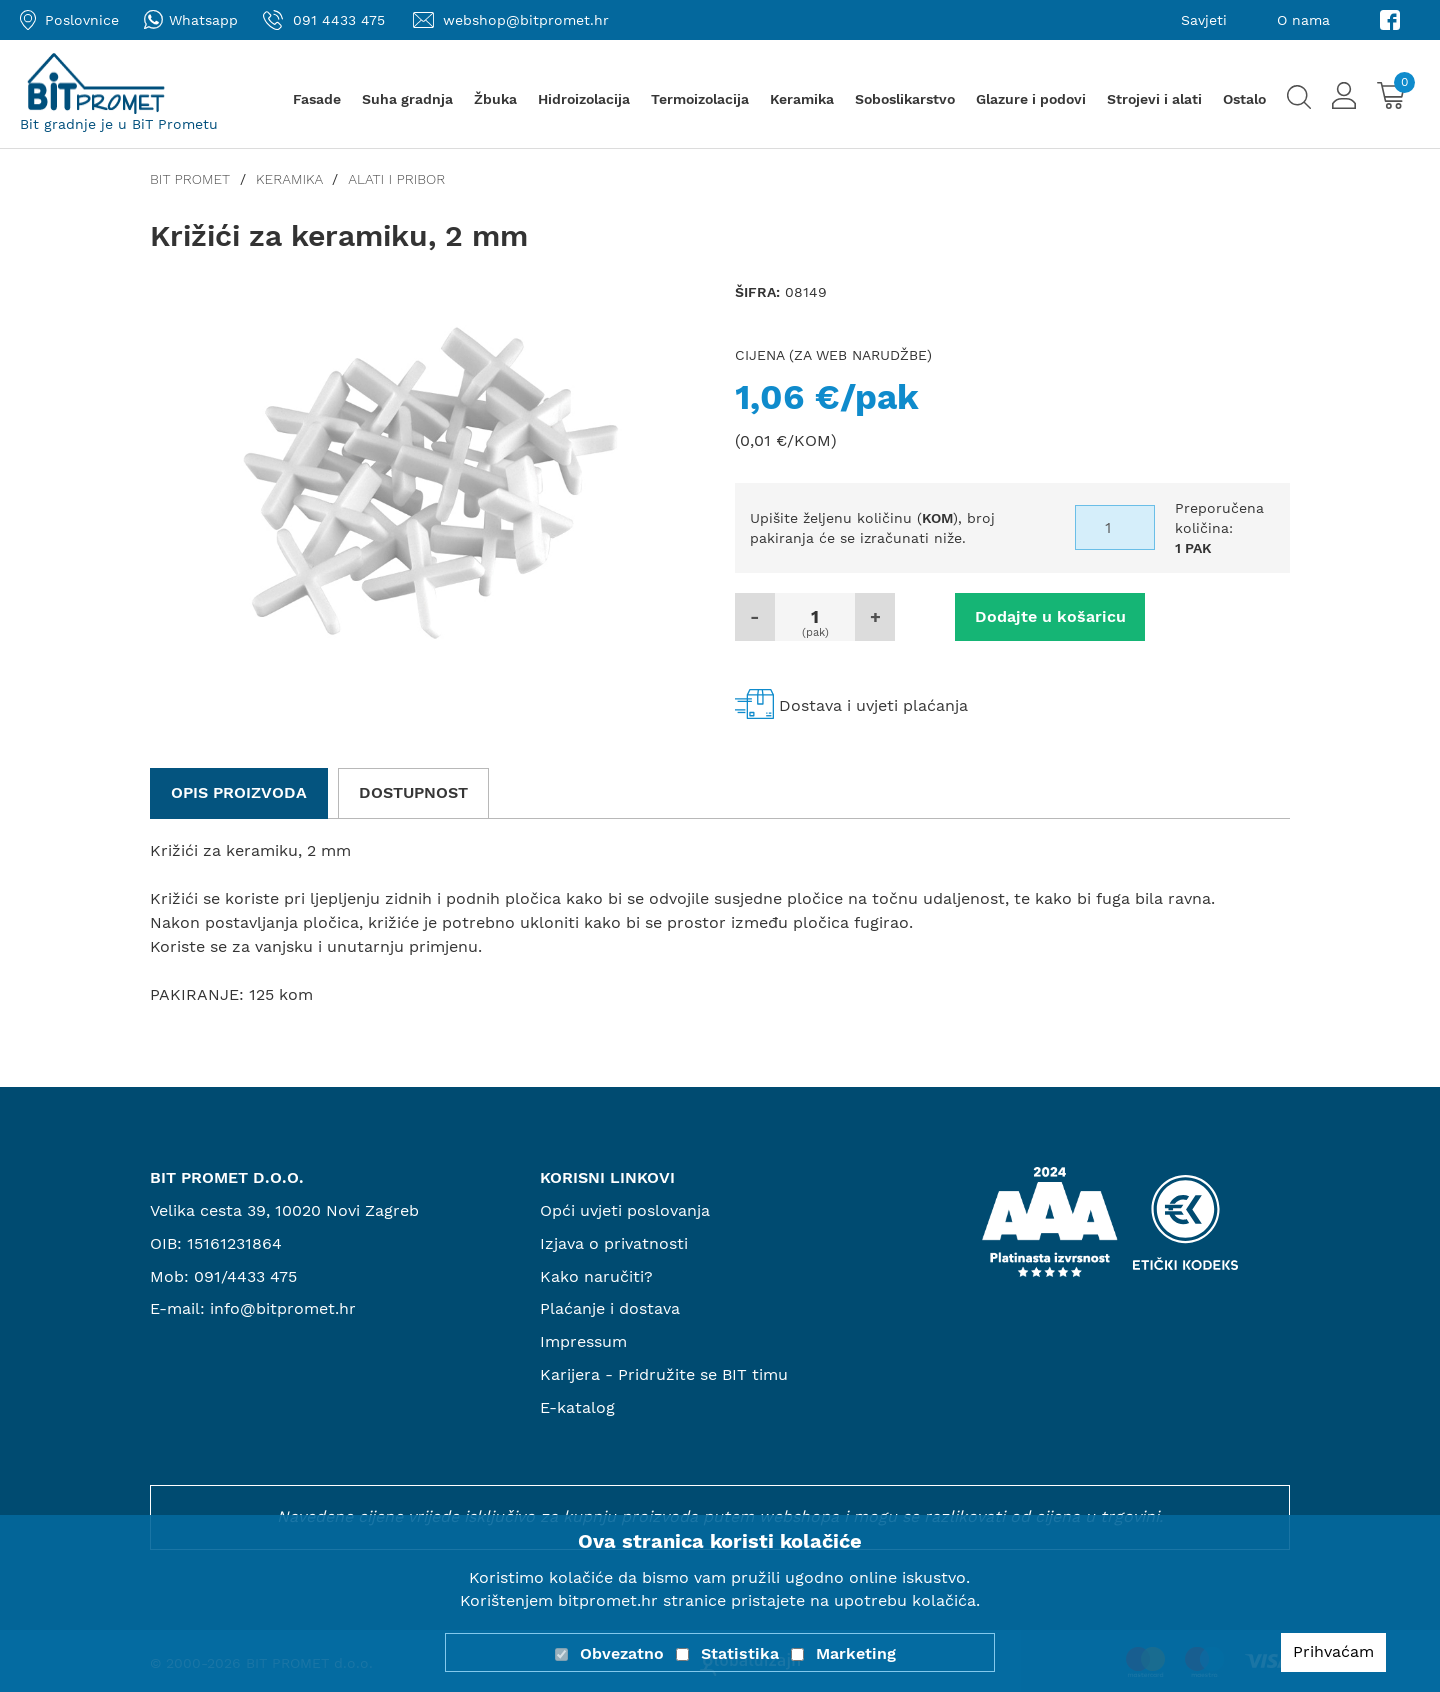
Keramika (802, 99)
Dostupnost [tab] (413, 792)
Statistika (740, 1653)
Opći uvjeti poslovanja (625, 1210)
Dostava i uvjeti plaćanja (873, 705)
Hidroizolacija (584, 99)
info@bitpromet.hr (283, 1308)
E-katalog (577, 1407)
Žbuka (495, 99)
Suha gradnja (407, 99)
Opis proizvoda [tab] (239, 792)
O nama (1303, 20)
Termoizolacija (700, 99)
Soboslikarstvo (905, 99)
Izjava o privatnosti (614, 1243)
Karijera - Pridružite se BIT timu (664, 1374)
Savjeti (1204, 20)
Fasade (317, 99)
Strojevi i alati (1154, 99)
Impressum (583, 1341)
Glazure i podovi (1031, 99)
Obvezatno (622, 1653)
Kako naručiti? (596, 1276)
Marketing (856, 1653)
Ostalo (1244, 99)
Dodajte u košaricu (1050, 616)
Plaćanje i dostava (610, 1308)
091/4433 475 (245, 1276)
